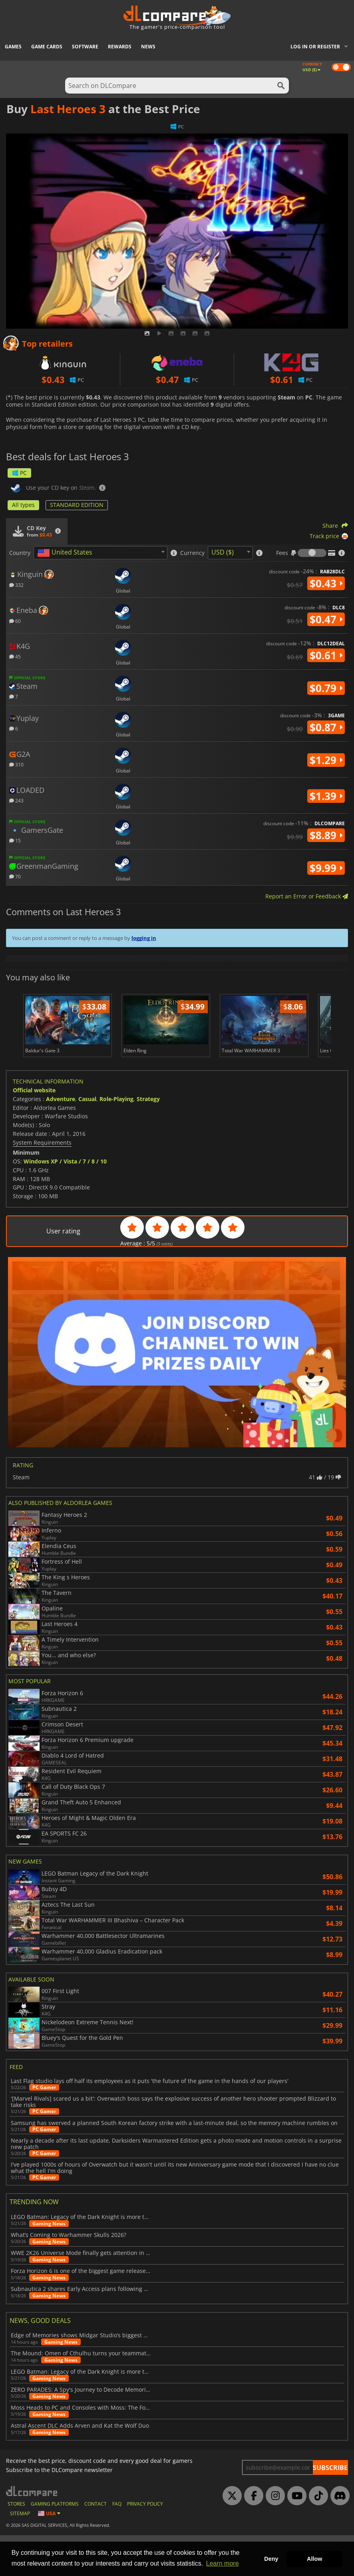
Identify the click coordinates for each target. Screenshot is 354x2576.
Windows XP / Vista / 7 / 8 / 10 (65, 1202)
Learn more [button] (222, 2563)
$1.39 (326, 796)
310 (16, 764)
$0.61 (326, 655)
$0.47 (326, 619)
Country (19, 553)
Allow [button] (314, 2559)
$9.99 (326, 868)
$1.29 (326, 760)
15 (15, 840)
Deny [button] (271, 2559)
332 (16, 585)
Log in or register (315, 46)
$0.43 (326, 583)
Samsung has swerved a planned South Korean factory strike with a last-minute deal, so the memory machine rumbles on (174, 2163)
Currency (192, 553)
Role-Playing (116, 1139)
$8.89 (326, 835)
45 (15, 656)
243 (16, 800)
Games (13, 46)
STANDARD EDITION (76, 505)
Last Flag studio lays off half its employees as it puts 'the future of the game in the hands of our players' (149, 2122)
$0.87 (326, 727)
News (148, 46)
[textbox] (66, 553)
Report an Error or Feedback (306, 896)
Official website (34, 1131)
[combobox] (100, 552)
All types (23, 505)
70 (15, 876)
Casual (87, 1139)
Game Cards (46, 46)
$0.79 (326, 688)
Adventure (60, 1139)
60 (15, 621)
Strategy (148, 1139)
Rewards (119, 46)
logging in (143, 938)
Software (85, 46)
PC (19, 473)
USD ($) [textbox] (222, 552)
